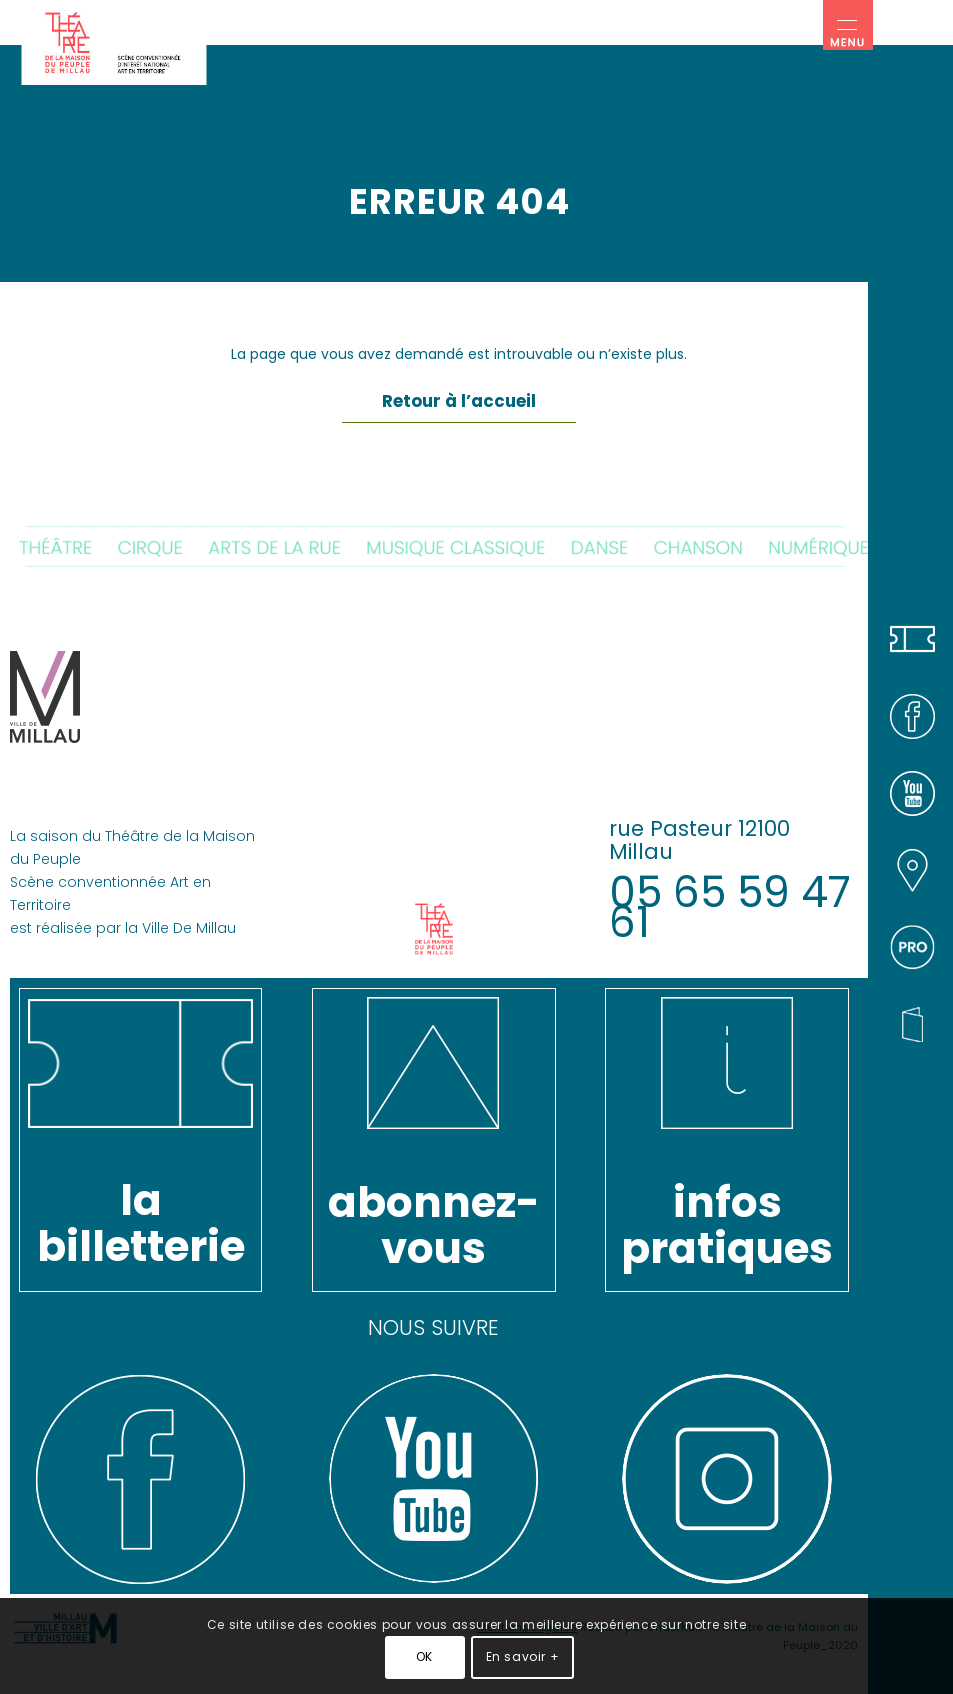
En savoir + (523, 1656)
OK (424, 1656)
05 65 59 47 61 (730, 907)
